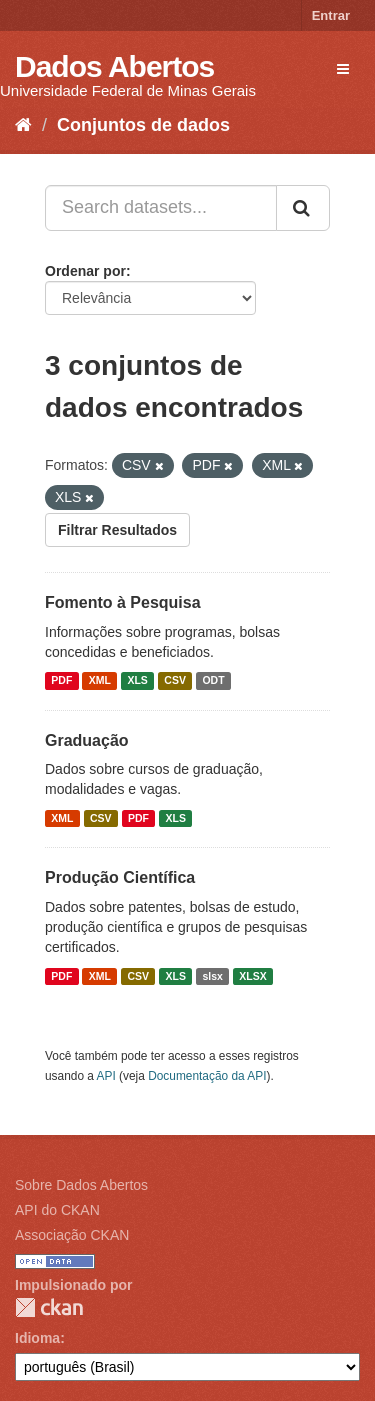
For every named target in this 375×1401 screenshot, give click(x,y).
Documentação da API (207, 1076)
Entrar (331, 15)
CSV (175, 681)
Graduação (87, 740)
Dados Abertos (114, 66)
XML (100, 681)
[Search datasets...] (161, 208)
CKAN (49, 1307)
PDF (61, 681)
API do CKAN (57, 1210)
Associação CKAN (72, 1235)
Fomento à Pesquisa (123, 602)
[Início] (23, 125)
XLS (137, 681)
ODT (213, 681)
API (106, 1076)
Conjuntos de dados (143, 125)
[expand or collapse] (343, 69)
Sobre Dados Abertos (81, 1185)
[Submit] (303, 208)
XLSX (252, 976)
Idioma (37, 1338)
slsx (212, 976)
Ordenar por (85, 271)
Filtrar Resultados (117, 530)
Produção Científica (120, 877)
